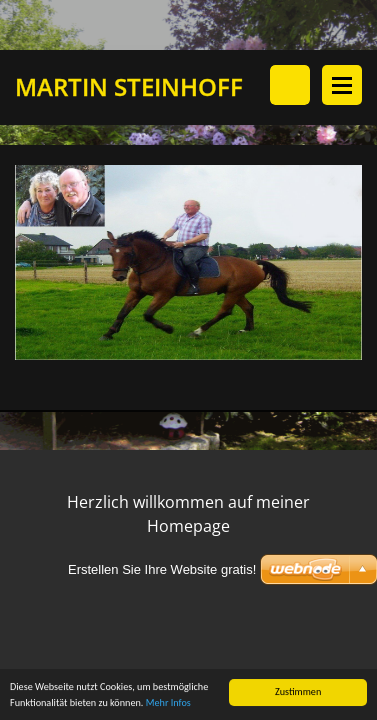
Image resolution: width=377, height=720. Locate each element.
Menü (342, 85)
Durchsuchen (290, 85)
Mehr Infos (168, 703)
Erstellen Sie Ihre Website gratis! (162, 569)
